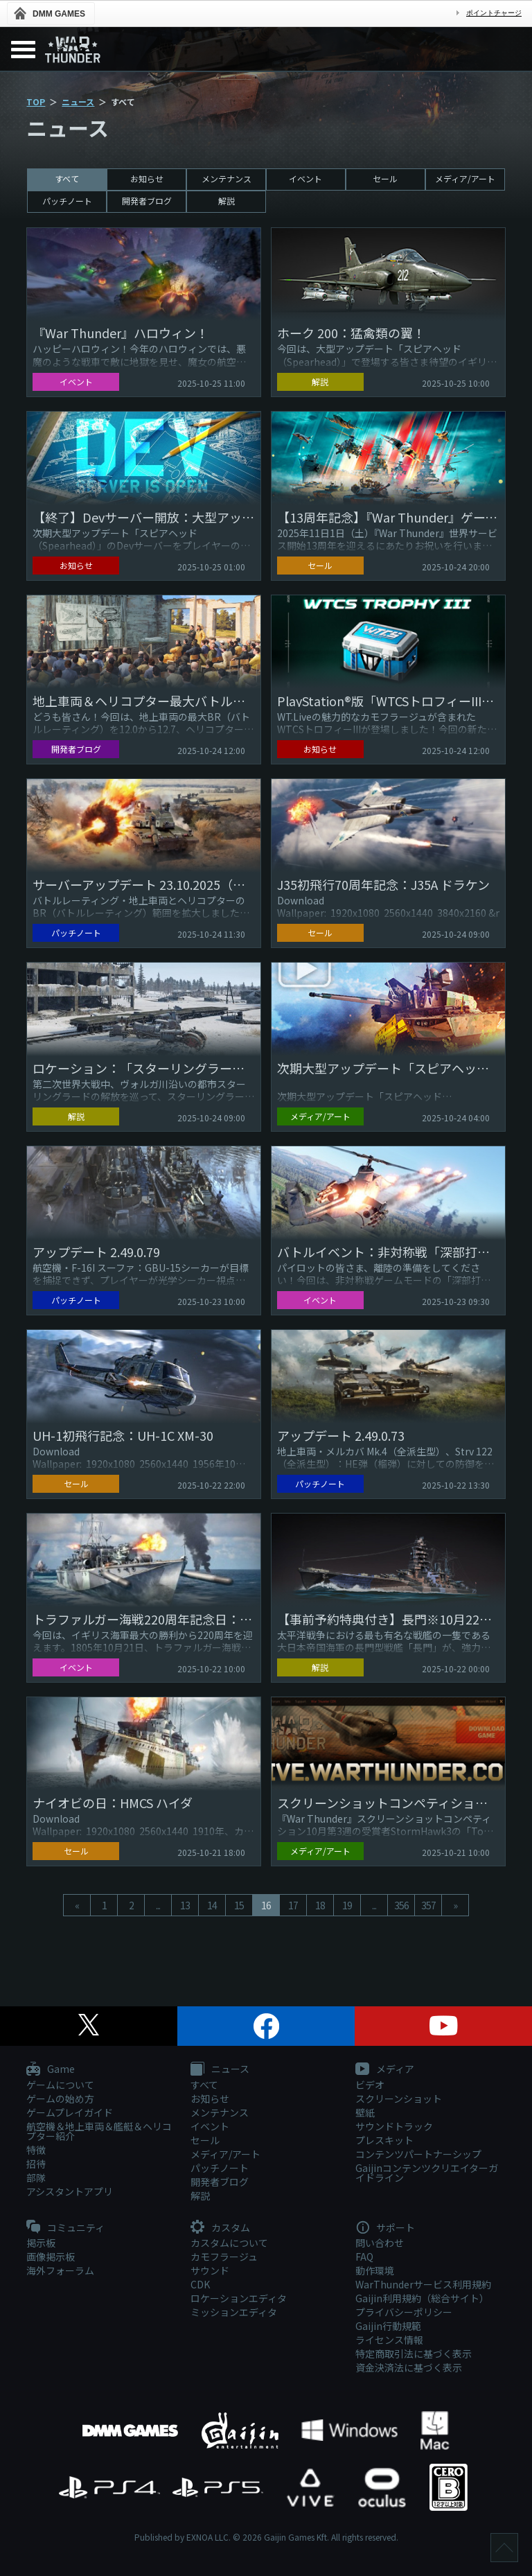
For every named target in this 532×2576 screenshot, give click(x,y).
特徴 (36, 2150)
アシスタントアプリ (69, 2191)
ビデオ (369, 2084)
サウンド (209, 2270)
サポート (385, 2228)
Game (50, 2069)
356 (401, 1905)
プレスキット (384, 2140)
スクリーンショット (398, 2098)
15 (239, 1905)
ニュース (78, 101)
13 (185, 1905)
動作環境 (374, 2270)
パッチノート (67, 201)
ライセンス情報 (389, 2340)
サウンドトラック (394, 2126)
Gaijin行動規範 (388, 2326)
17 (293, 1905)
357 (428, 1905)
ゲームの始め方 (60, 2098)
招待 (36, 2163)
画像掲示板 (50, 2256)
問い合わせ (379, 2243)
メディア (384, 2069)
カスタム (220, 2228)
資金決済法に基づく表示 (408, 2367)
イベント (305, 178)
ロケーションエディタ (238, 2298)
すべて (67, 178)
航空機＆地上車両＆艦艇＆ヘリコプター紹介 (99, 2131)
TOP (35, 101)
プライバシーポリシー (403, 2312)
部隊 (36, 2177)
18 (320, 1905)
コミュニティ (65, 2228)
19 (347, 1905)
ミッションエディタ (233, 2312)
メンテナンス (226, 178)
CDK (200, 2284)
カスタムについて (229, 2243)
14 (212, 1905)
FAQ (364, 2256)
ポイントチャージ (494, 13)
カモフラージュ (224, 2256)
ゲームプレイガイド (69, 2112)
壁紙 (365, 2112)
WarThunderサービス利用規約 (423, 2284)
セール (385, 178)
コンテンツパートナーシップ (418, 2154)
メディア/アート (465, 178)
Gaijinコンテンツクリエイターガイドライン (426, 2172)
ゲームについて (60, 2084)
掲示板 (40, 2243)
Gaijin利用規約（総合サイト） (422, 2298)
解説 (226, 201)
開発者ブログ (147, 201)
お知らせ (146, 178)
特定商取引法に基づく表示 (413, 2353)
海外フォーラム (60, 2270)
